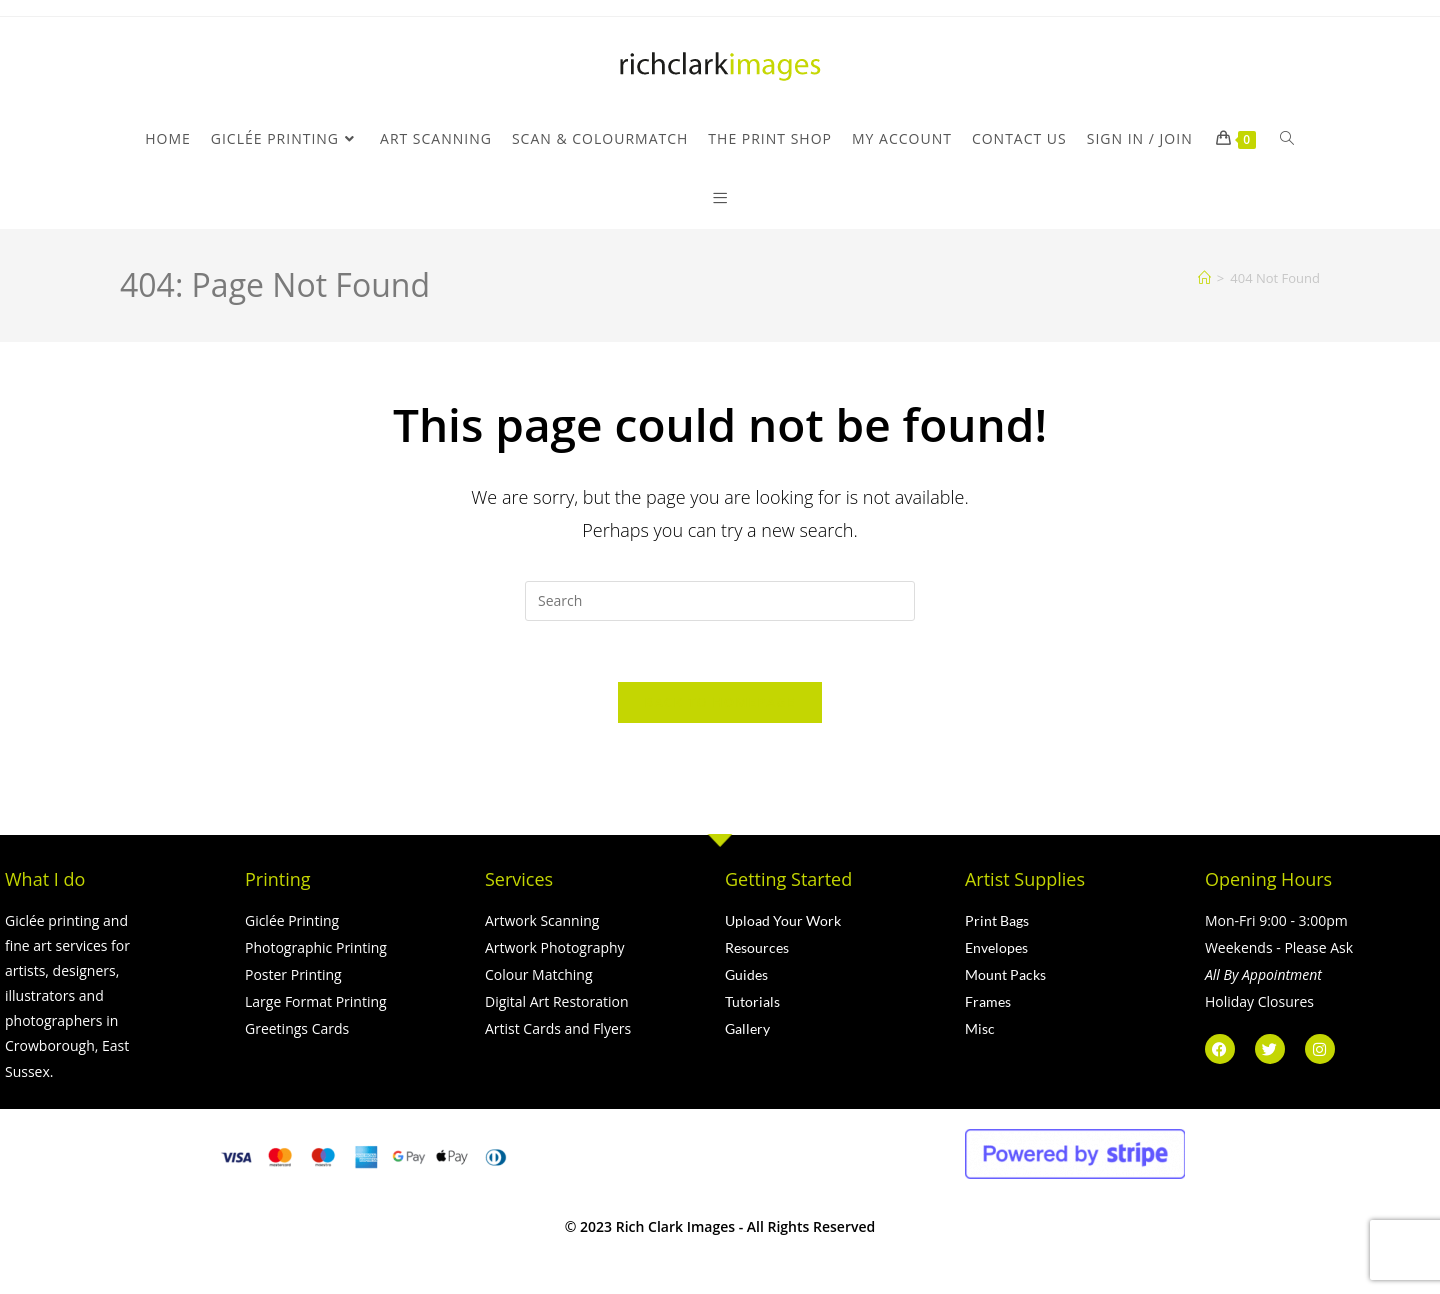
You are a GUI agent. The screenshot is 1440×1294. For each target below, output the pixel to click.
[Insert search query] (720, 601)
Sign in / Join (1140, 138)
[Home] (1204, 278)
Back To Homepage (719, 702)
